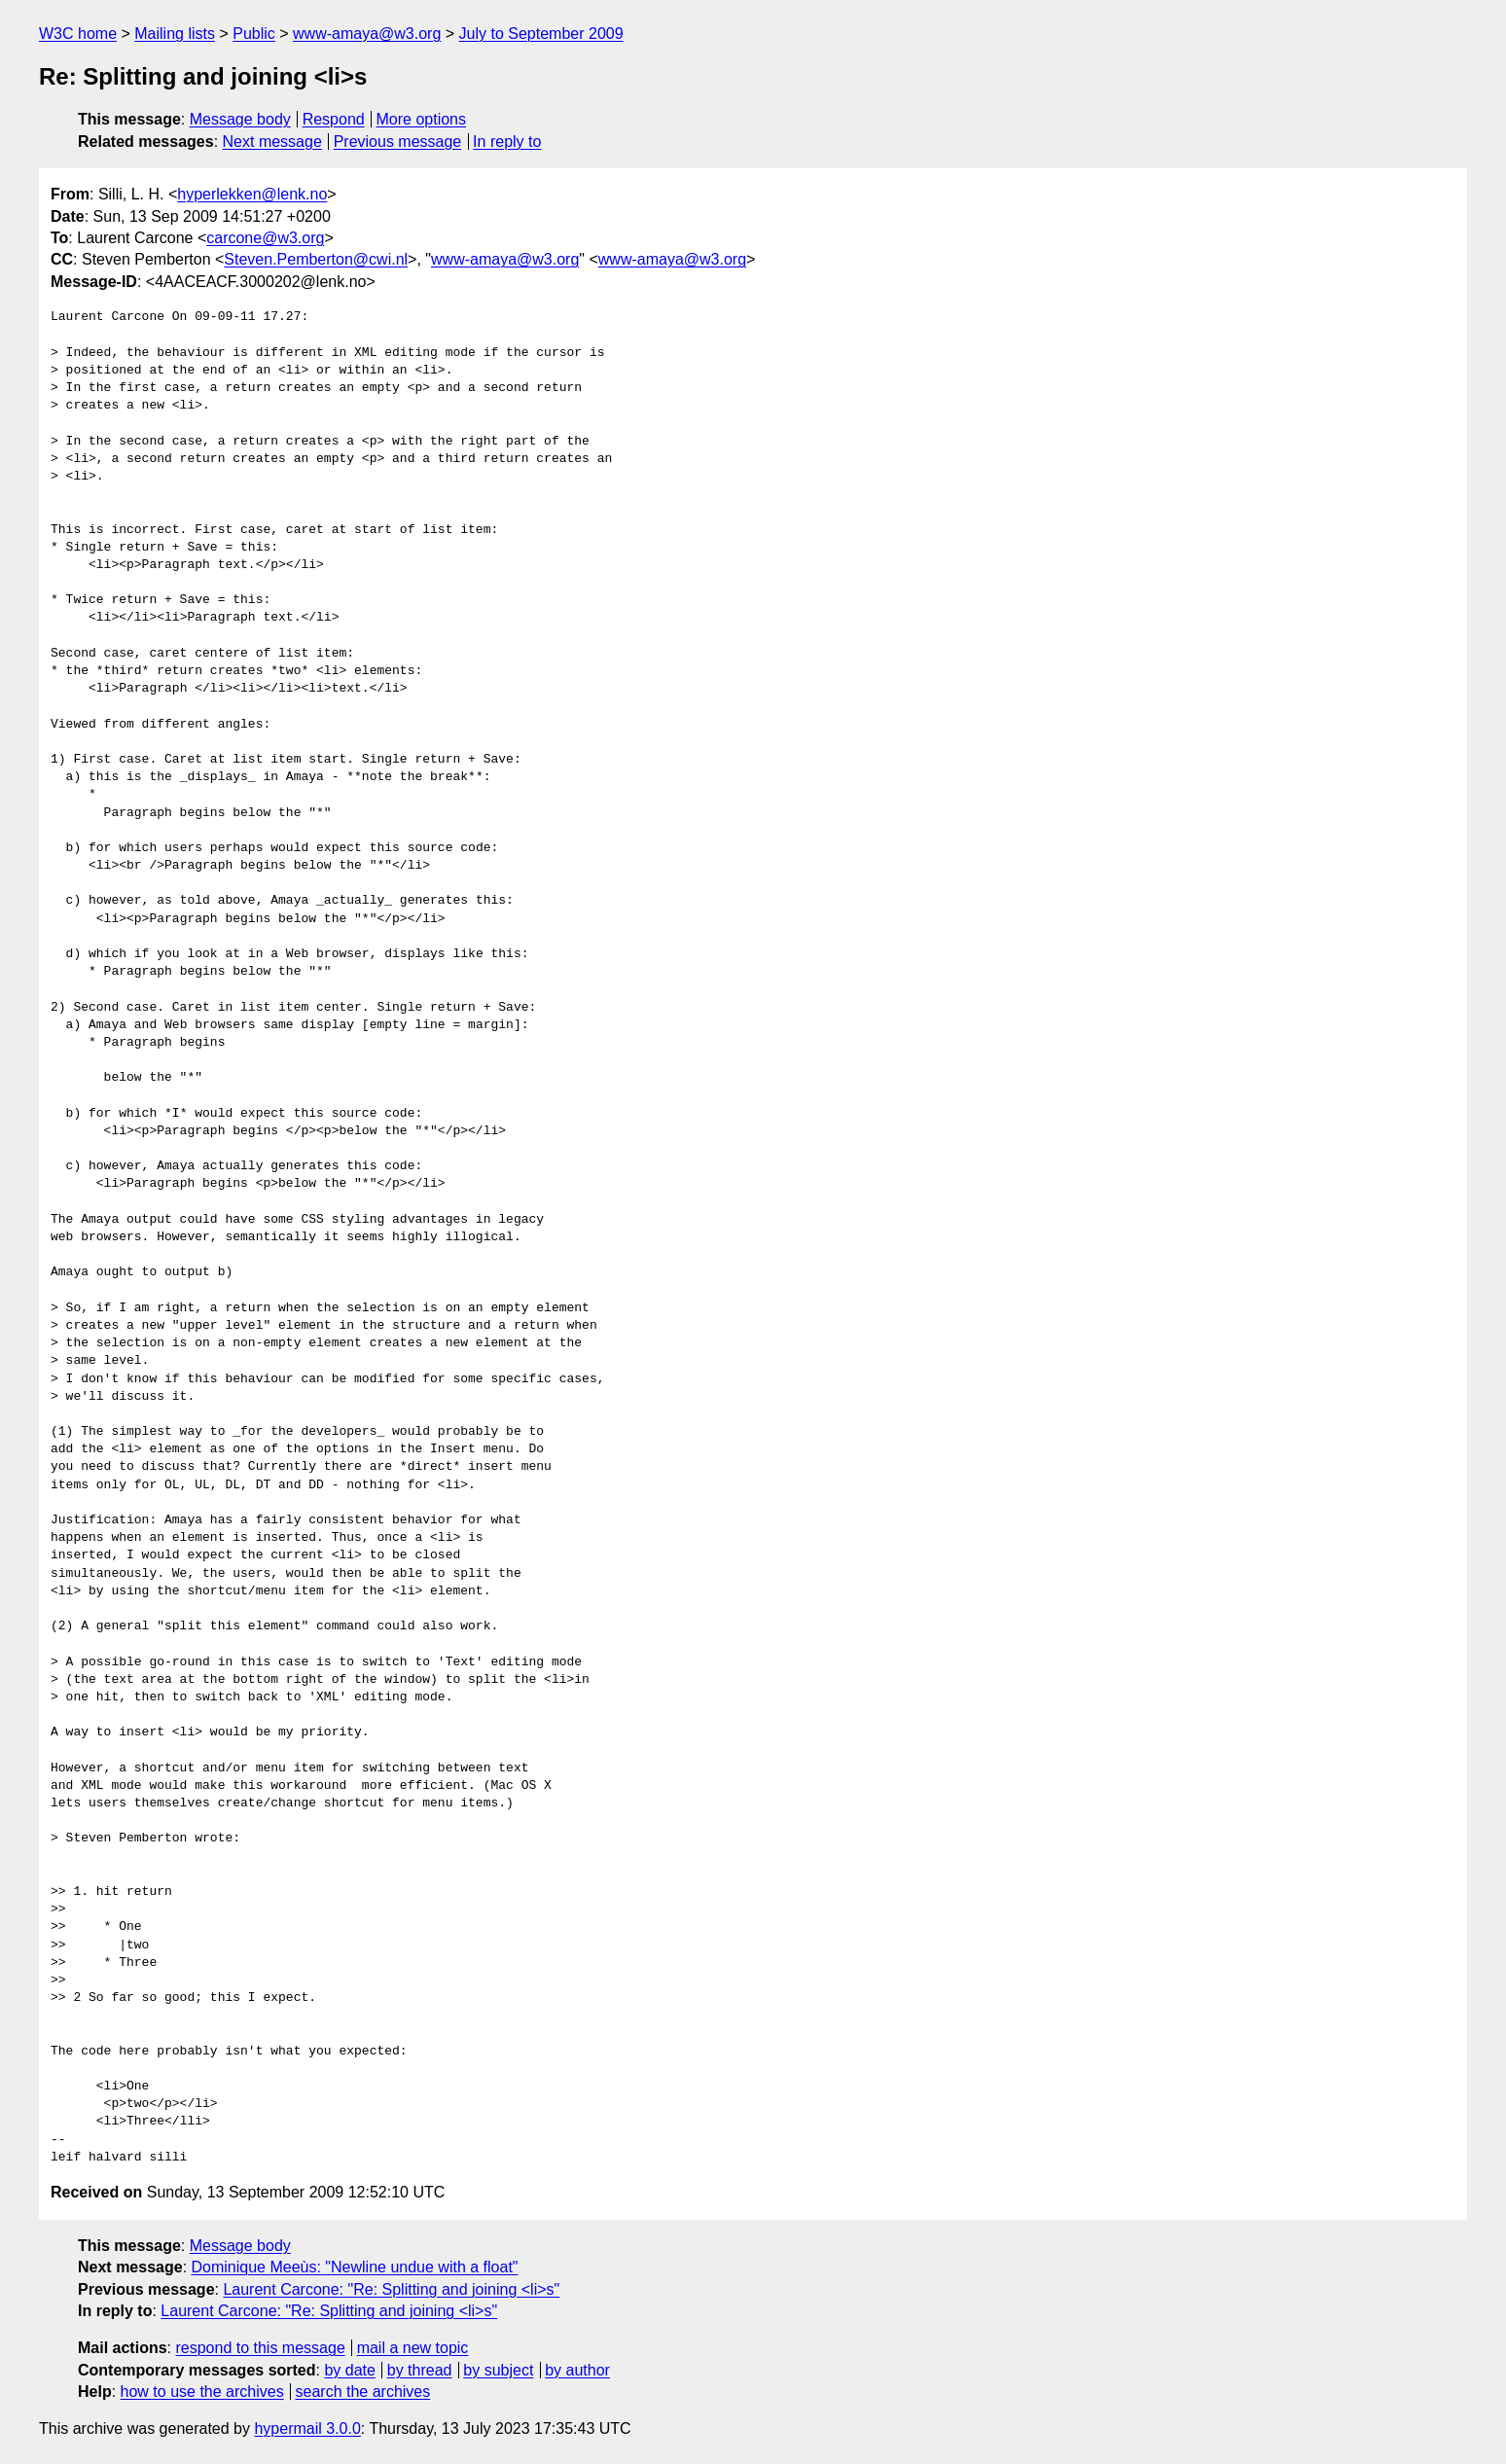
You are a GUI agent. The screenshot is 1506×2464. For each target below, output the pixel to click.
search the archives (363, 2391)
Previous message (398, 141)
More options (421, 119)
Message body (240, 119)
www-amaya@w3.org (367, 33)
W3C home (78, 33)
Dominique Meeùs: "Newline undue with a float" (355, 2267)
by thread (419, 2370)
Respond (334, 119)
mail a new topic (413, 2347)
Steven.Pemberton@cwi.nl (316, 259)
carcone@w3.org (265, 238)
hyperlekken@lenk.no (252, 194)
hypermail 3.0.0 (307, 2428)
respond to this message (259, 2347)
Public (254, 33)
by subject (498, 2370)
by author (577, 2370)
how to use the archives (202, 2391)
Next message (272, 141)
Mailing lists (174, 33)
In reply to (507, 141)
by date (349, 2370)
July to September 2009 (541, 33)
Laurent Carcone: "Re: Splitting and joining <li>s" (391, 2289)
